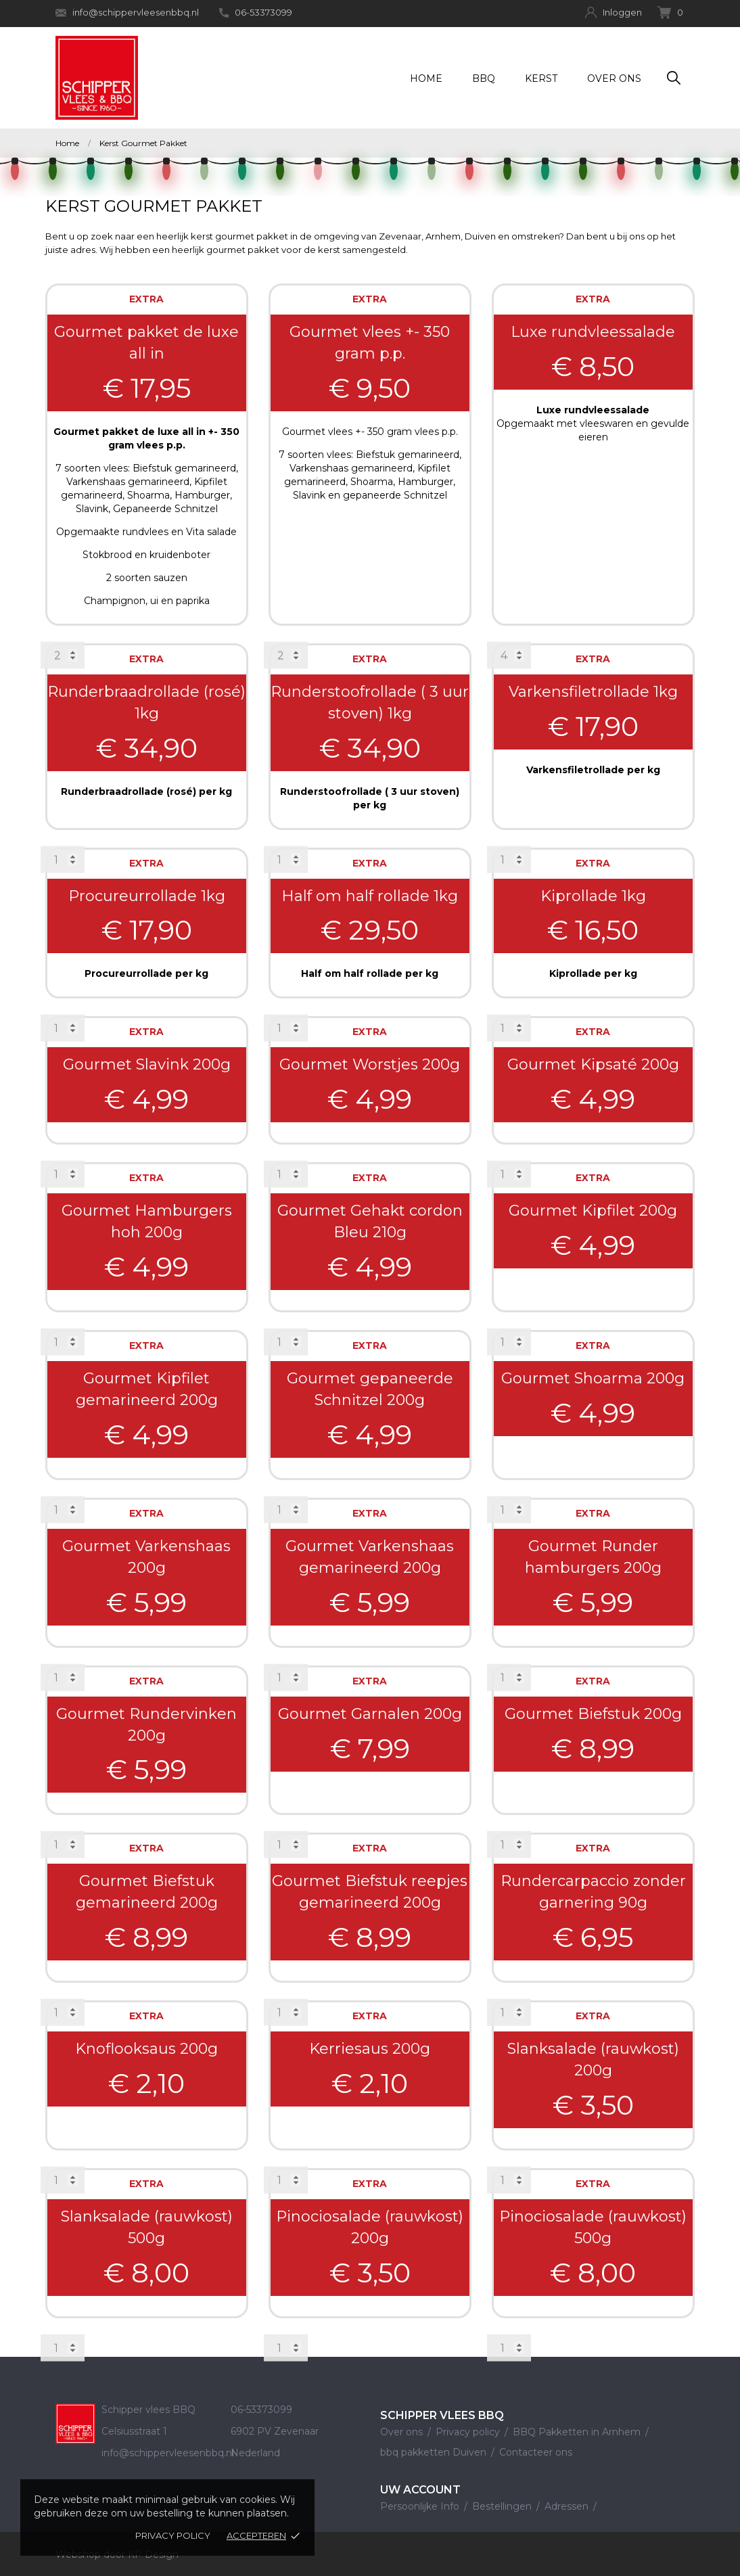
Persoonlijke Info (421, 2506)
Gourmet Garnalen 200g (370, 1714)
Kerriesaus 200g (369, 2049)
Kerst (541, 78)
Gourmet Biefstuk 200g (593, 1714)
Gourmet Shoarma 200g (593, 1378)
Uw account (420, 2489)
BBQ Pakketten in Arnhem (578, 2432)
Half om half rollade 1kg (369, 896)
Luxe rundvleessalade (593, 332)
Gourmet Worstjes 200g (369, 1064)
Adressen (568, 2506)
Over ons (614, 78)
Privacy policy (172, 2535)
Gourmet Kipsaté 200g (593, 1064)
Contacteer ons (535, 2452)
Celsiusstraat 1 (134, 2431)
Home (426, 78)
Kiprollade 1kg (593, 896)
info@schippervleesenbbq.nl (127, 12)
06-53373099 (255, 12)
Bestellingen (503, 2506)
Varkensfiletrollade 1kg (593, 692)
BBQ (483, 78)
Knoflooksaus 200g (146, 2049)
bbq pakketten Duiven (434, 2452)
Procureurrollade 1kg (146, 896)
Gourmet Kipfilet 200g (593, 1210)
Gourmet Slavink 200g (147, 1064)
